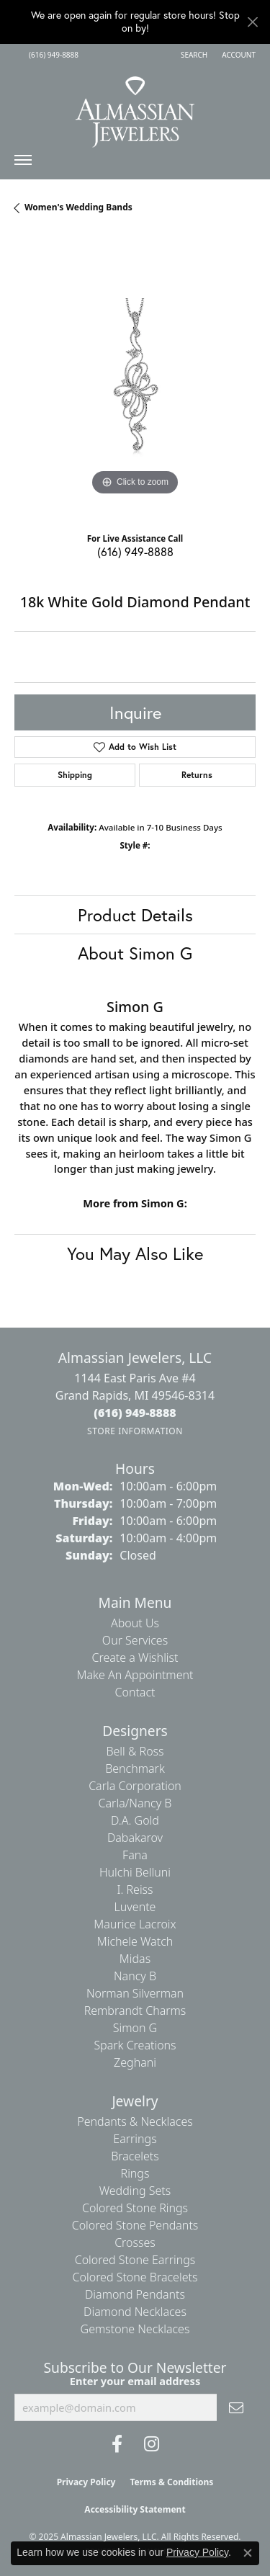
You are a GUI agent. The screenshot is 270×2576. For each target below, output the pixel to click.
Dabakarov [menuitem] (135, 1838)
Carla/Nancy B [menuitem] (135, 1803)
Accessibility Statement (134, 2509)
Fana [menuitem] (135, 1855)
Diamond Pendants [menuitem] (135, 2294)
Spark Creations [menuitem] (135, 2045)
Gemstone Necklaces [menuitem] (135, 2329)
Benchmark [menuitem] (135, 1768)
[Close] (252, 22)
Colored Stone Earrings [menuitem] (135, 2260)
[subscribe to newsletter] (236, 2407)
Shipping (75, 774)
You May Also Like (135, 1253)
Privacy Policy (86, 2482)
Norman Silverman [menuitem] (135, 1993)
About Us (135, 1623)
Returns (196, 774)
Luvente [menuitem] (135, 1907)
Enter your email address (135, 2381)
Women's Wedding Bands (78, 207)
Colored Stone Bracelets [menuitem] (135, 2277)
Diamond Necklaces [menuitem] (135, 2312)
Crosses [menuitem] (135, 2242)
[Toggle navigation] (23, 163)
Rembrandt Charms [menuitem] (135, 2010)
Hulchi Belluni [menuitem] (135, 1872)
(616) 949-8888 (135, 551)
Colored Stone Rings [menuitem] (135, 2208)
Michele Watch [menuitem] (135, 1941)
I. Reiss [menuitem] (135, 1889)
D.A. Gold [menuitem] (135, 1820)
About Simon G (135, 953)
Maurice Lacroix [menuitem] (135, 1924)
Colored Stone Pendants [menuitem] (135, 2225)
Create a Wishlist (135, 1657)
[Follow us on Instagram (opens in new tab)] (151, 2444)
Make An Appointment (135, 1675)
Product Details (135, 914)
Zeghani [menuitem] (135, 2062)
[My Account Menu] (239, 55)
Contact (134, 1692)
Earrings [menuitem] (134, 2139)
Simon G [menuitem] (135, 2028)
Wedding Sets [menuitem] (135, 2191)
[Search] (194, 55)
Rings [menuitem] (135, 2173)
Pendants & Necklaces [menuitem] (134, 2121)
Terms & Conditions (171, 2482)
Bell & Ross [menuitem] (134, 1751)
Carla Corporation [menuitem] (135, 1786)
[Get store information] (135, 1431)
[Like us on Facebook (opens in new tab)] (117, 2444)
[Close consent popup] (247, 2553)
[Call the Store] (135, 1413)
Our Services (135, 1640)
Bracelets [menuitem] (135, 2156)
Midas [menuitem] (135, 1959)
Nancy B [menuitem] (135, 1976)
